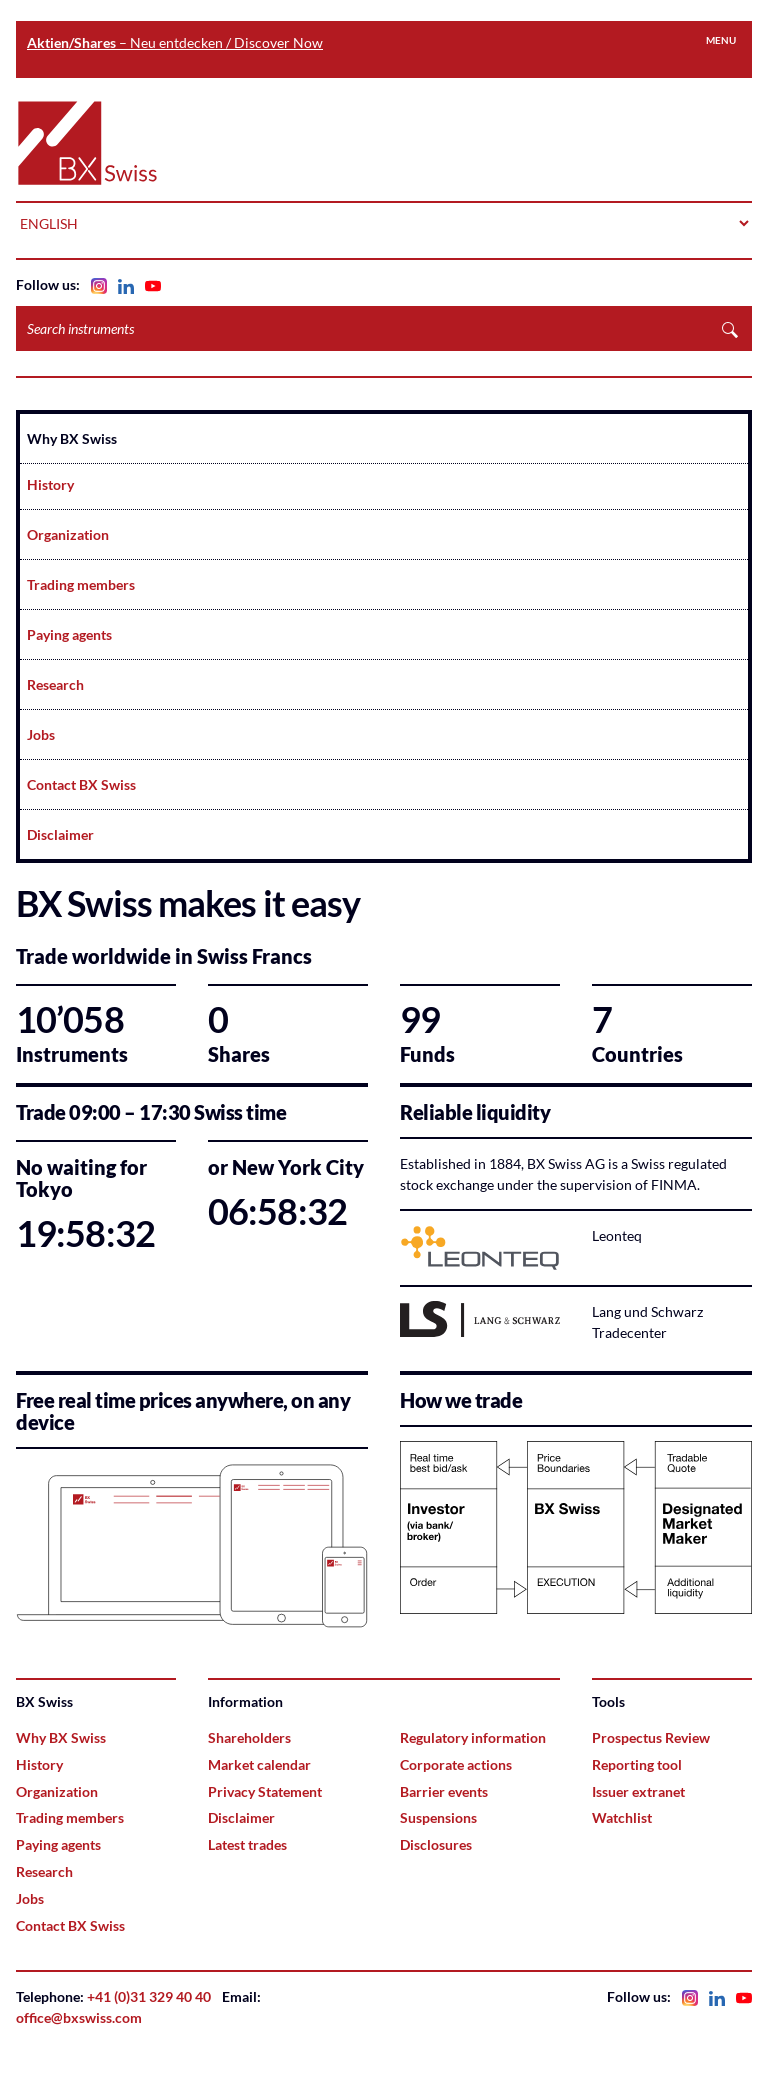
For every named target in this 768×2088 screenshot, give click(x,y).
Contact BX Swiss (81, 784)
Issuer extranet (638, 1791)
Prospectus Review (651, 1737)
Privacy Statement (265, 1791)
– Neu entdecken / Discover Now (175, 42)
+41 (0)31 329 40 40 (149, 1996)
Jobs (41, 734)
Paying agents (69, 634)
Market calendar (259, 1764)
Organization (68, 534)
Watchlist (622, 1817)
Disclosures (436, 1844)
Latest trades (247, 1844)
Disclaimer (60, 834)
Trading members (81, 584)
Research (55, 684)
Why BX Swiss (72, 438)
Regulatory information (473, 1737)
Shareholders (249, 1737)
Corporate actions (456, 1764)
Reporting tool (637, 1764)
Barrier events (444, 1791)
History (50, 484)
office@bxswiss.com (79, 2017)
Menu (721, 40)
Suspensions (438, 1817)
